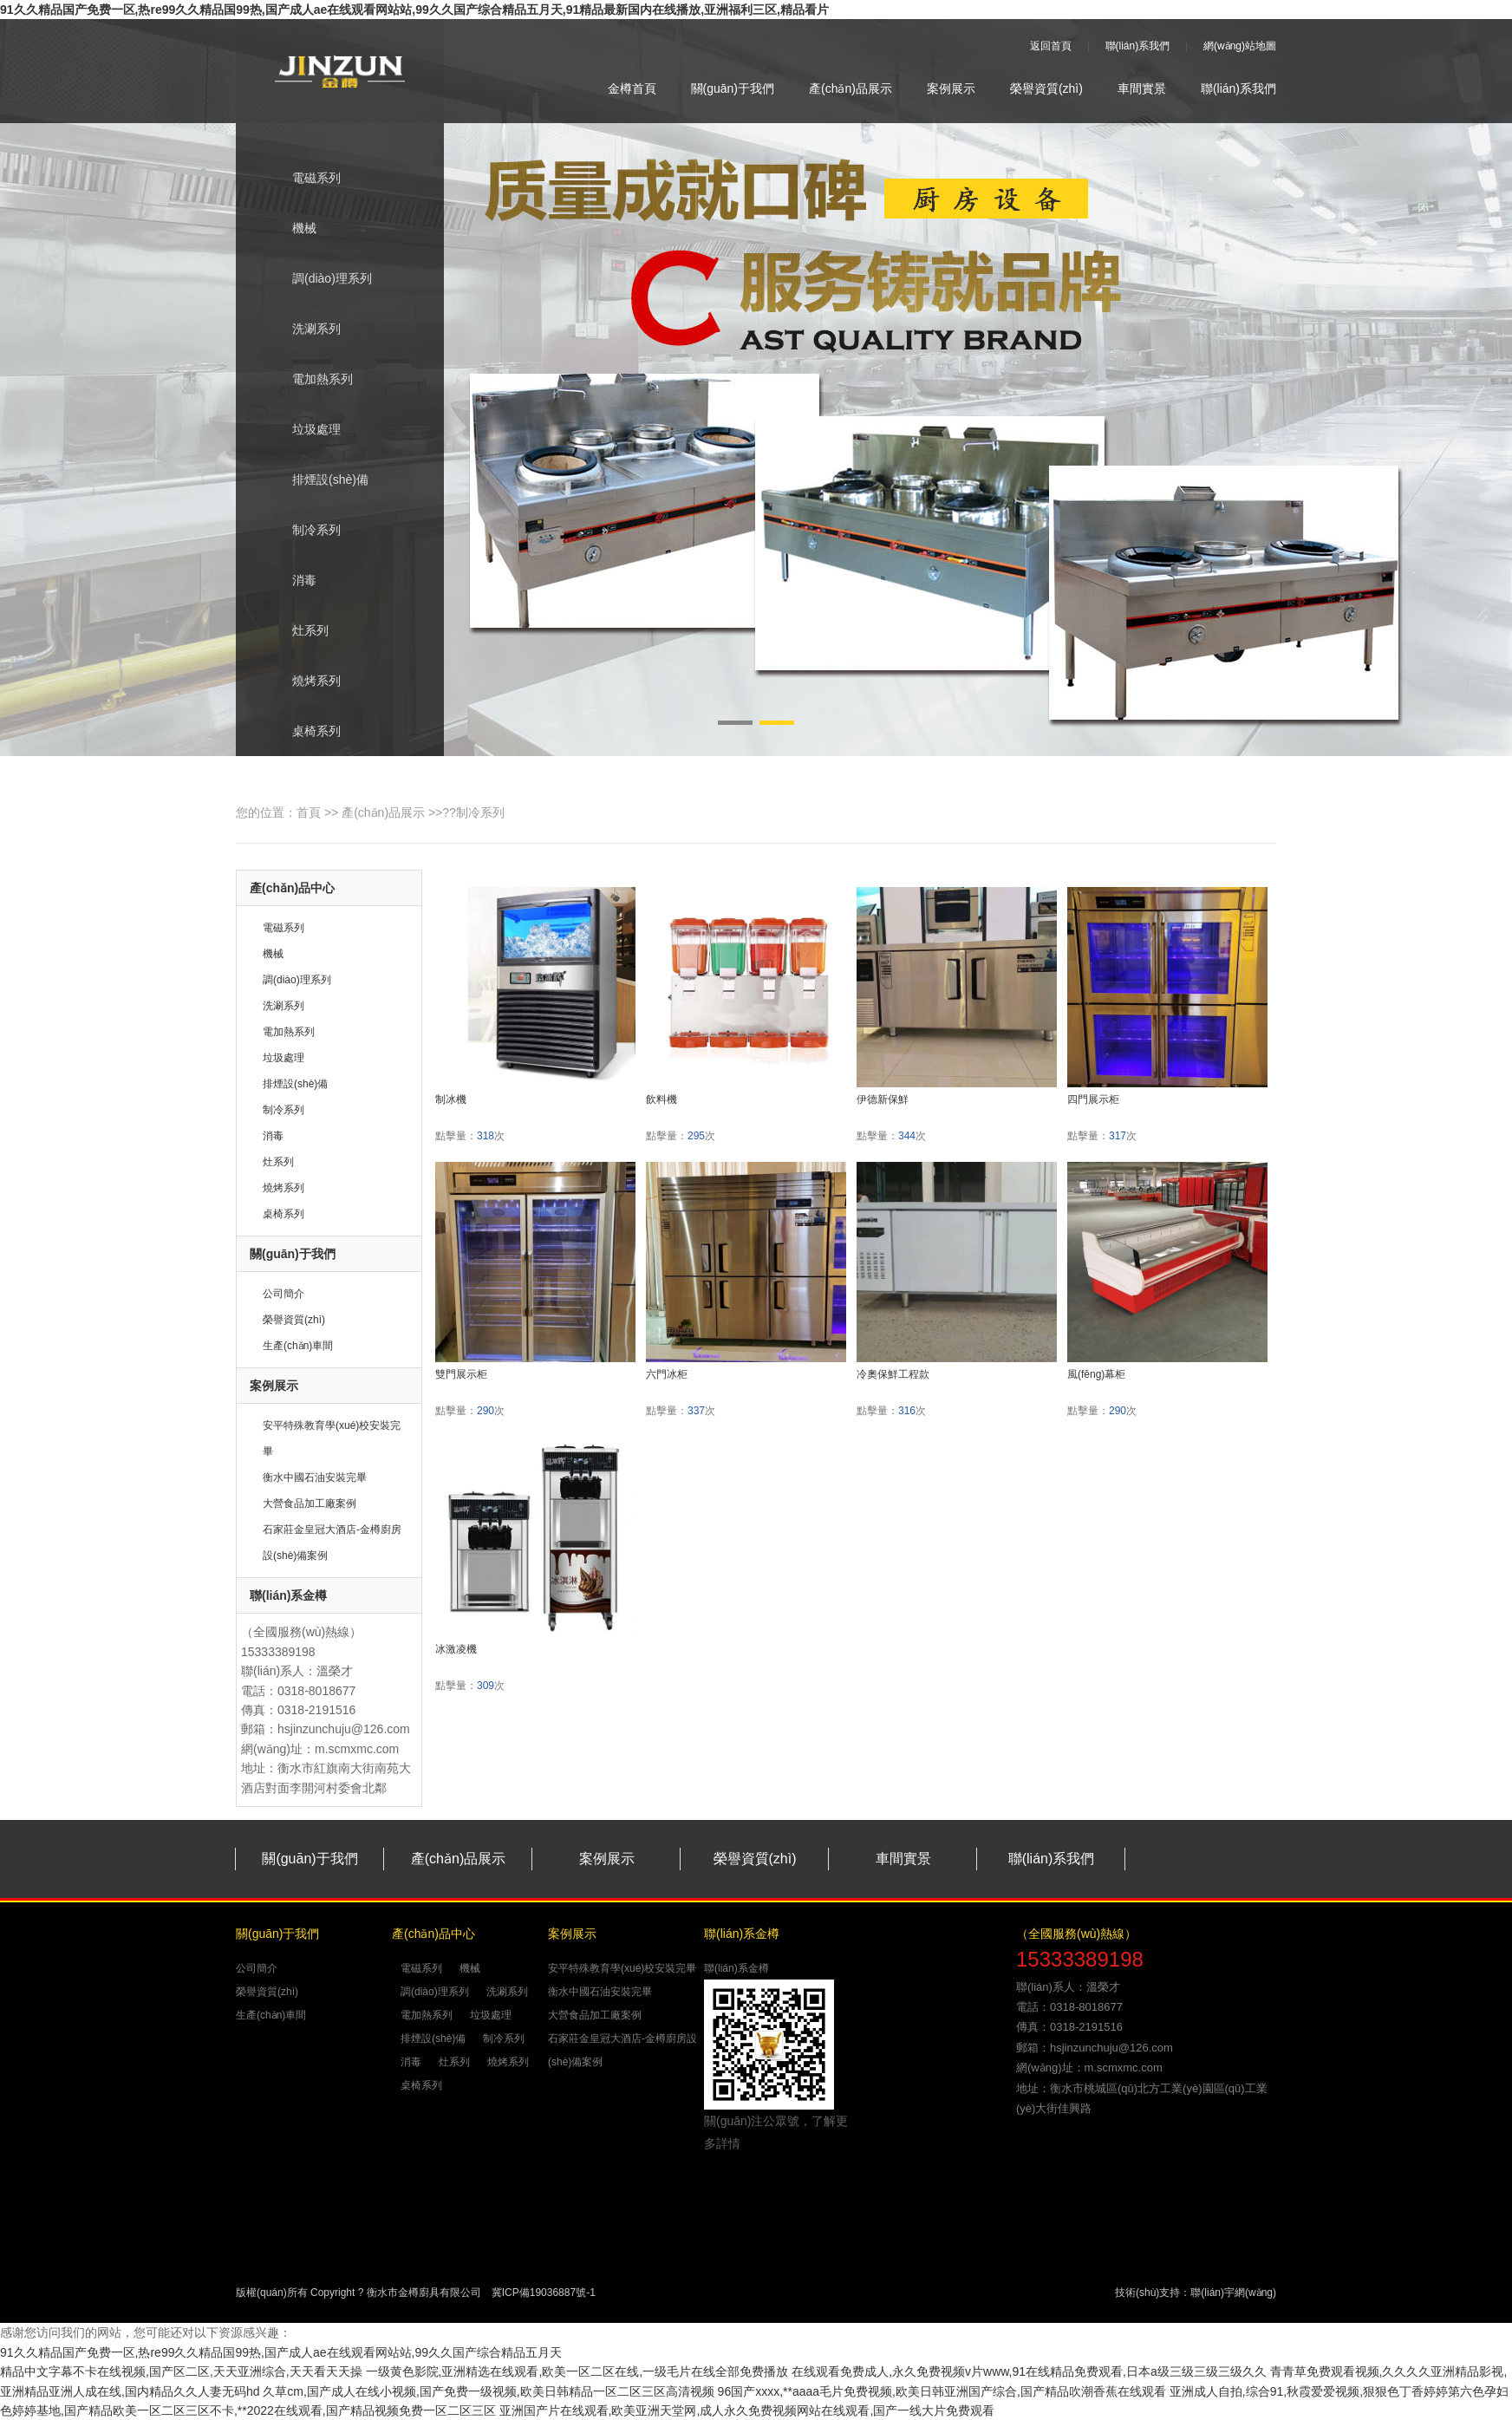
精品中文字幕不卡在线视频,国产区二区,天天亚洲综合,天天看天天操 (181, 2371)
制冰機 (450, 1099)
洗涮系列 (301, 330)
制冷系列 (301, 532)
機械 (289, 230)
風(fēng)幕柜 (1096, 1374)
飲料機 (661, 1099)
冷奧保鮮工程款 (893, 1374)
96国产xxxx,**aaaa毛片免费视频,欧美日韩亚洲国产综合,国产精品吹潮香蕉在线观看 (942, 2391)
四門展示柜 (1093, 1099)
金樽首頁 (632, 88)
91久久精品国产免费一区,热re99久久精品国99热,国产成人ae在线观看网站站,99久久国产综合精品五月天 (281, 2352)
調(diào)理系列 (317, 280)
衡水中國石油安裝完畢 (315, 1477)
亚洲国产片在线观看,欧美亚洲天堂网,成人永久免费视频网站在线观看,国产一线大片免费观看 (747, 2410)
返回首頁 (1051, 46)
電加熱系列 (307, 381)
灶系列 (295, 632)
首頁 (309, 812)
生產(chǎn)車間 (298, 1346)
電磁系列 (301, 179)
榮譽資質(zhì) (1046, 88)
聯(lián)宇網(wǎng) (1233, 2292)
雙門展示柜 (461, 1374)
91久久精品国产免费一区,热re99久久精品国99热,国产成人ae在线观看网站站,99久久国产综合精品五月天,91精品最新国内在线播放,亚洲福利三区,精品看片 (414, 9)
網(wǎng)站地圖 (1239, 46)
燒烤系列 (301, 682)
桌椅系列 (301, 733)
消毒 (289, 582)
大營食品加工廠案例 (309, 1503)
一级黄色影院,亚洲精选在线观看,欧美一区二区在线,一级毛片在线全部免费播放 (577, 2371)
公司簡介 (283, 1294)
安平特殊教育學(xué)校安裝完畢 (622, 1968)
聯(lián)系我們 (1137, 46)
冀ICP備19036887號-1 (544, 2292)
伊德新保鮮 (883, 1099)
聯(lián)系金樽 (736, 1968)
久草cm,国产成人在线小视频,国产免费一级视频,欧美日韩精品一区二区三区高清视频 (488, 2391)
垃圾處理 (301, 431)
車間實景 (1142, 88)
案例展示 (951, 88)
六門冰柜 (667, 1374)
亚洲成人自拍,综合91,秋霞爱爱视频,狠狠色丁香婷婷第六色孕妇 (1339, 2391)
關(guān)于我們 (732, 88)
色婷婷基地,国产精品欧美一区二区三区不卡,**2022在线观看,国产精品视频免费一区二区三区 (248, 2410)
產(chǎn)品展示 (850, 88)
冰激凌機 (456, 1649)
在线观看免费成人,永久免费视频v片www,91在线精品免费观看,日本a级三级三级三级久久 (1029, 2371)
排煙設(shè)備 (315, 481)
